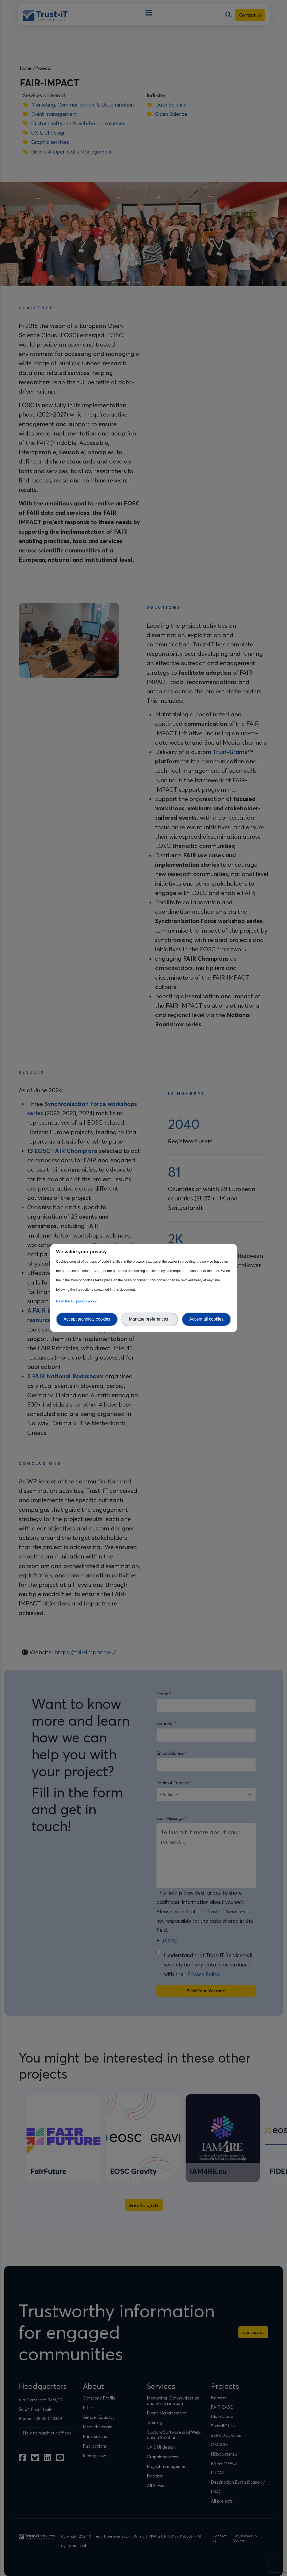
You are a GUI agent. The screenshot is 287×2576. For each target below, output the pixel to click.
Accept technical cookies (87, 1319)
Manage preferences (150, 1319)
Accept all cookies (206, 1319)
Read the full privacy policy (77, 1301)
